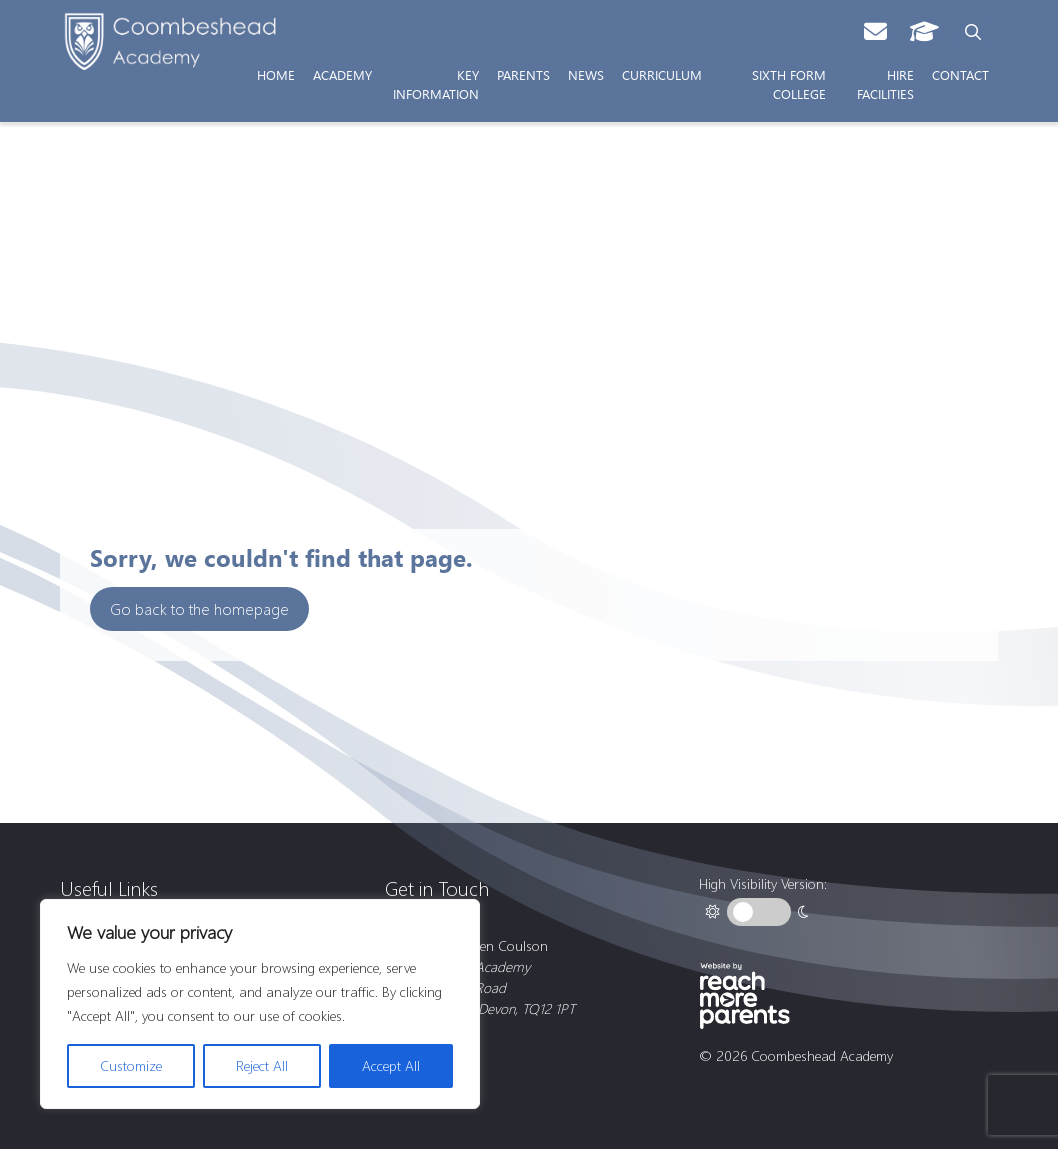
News (586, 74)
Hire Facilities (885, 84)
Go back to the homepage (199, 608)
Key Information (436, 84)
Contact (960, 74)
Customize (131, 1065)
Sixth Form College (789, 84)
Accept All (391, 1065)
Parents (523, 74)
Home (276, 74)
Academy (342, 74)
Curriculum (662, 74)
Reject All (262, 1065)
